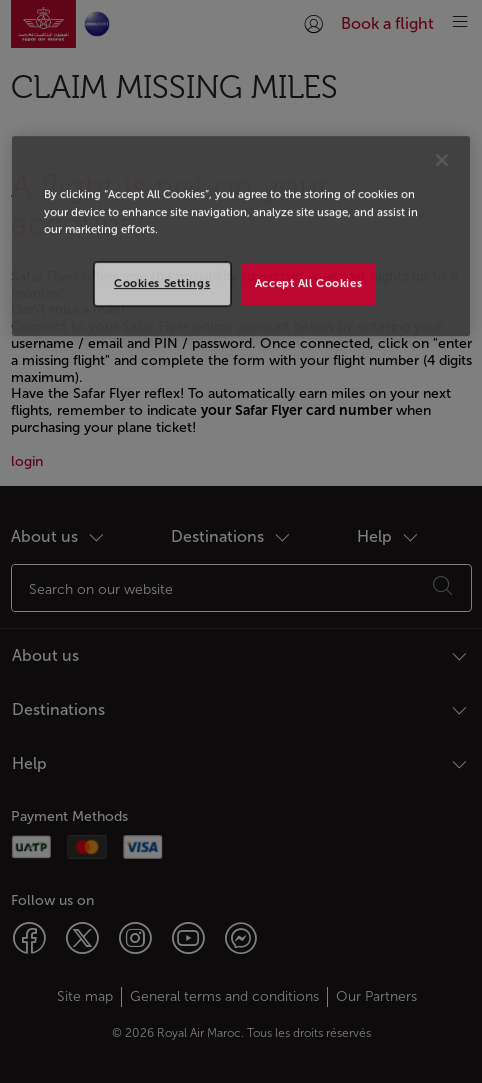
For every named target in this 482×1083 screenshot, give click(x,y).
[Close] (442, 161)
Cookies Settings (162, 283)
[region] (241, 236)
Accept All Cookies (308, 283)
